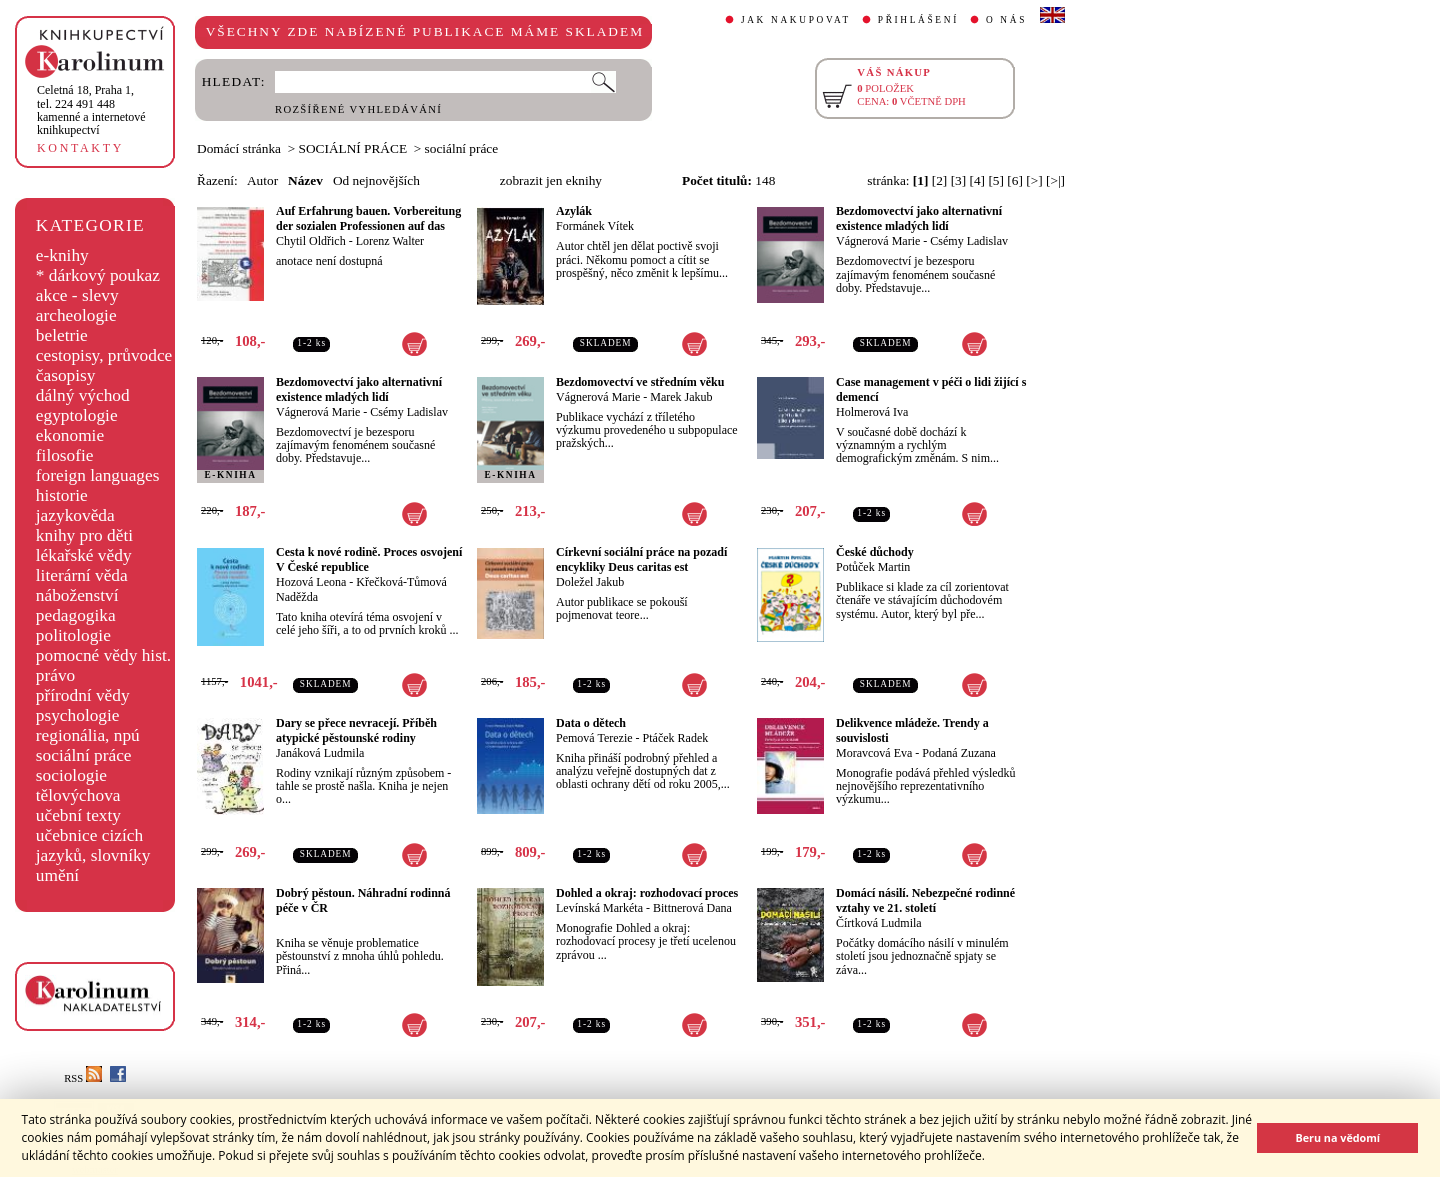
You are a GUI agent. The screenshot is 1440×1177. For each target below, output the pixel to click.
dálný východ (83, 395)
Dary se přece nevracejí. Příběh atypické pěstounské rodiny (356, 730)
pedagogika (76, 615)
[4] (978, 180)
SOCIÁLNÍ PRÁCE (353, 148)
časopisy (66, 375)
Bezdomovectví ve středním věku (640, 382)
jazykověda (75, 515)
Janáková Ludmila (320, 753)
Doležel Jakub (590, 582)
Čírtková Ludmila (879, 923)
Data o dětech (591, 723)
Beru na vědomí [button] (1337, 1137)
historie (62, 495)
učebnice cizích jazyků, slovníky (93, 845)
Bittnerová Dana (692, 908)
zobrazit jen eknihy (551, 180)
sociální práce (84, 755)
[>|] (1055, 180)
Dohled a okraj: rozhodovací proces (647, 893)
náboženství (77, 595)
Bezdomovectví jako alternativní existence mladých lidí (919, 218)
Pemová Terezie (594, 738)
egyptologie (77, 415)
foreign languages (98, 475)
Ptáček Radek (676, 738)
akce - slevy (77, 295)
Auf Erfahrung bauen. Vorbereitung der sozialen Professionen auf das (368, 218)
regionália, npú (88, 735)
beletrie (62, 335)
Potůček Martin (873, 567)
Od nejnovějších (376, 180)
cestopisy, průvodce (104, 355)
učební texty (78, 815)
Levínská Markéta (599, 908)
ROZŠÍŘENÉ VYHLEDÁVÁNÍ (358, 109)
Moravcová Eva (874, 753)
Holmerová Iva (872, 412)
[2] (940, 180)
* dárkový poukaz (98, 275)
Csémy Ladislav (969, 241)
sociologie (71, 775)
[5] (996, 180)
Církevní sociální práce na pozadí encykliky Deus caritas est (641, 559)
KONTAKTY (80, 148)
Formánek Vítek (595, 226)
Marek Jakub (681, 397)
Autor (262, 180)
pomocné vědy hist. (103, 655)
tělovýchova (78, 795)
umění (57, 875)
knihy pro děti (84, 535)
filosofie (65, 455)
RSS (83, 1078)
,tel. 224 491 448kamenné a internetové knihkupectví (91, 110)
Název (305, 180)
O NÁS (1006, 20)
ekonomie (70, 435)
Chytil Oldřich (311, 241)
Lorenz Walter (390, 241)
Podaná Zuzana (959, 753)
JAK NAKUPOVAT (796, 20)
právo (55, 675)
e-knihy (62, 255)
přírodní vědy (83, 695)
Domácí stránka (239, 148)
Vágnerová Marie (878, 241)
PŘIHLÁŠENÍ (918, 20)
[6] (1015, 180)
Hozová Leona (311, 582)
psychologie (78, 715)
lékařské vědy (84, 555)
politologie (73, 635)
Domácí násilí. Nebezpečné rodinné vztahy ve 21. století (925, 900)
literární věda (82, 575)
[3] (959, 180)
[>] (1034, 180)
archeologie (76, 315)
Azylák (574, 211)
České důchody (875, 552)
